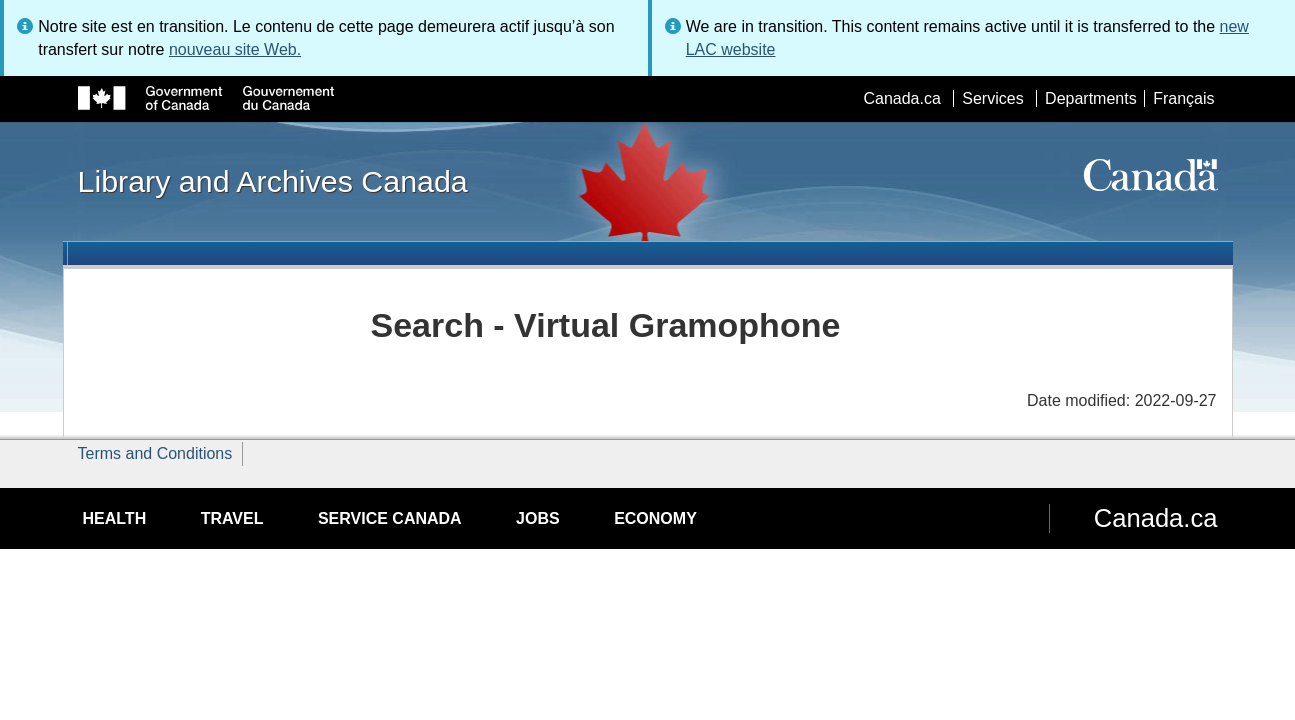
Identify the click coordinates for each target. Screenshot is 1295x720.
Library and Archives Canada (273, 181)
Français (1183, 98)
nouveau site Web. (235, 49)
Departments (1091, 98)
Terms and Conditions (155, 453)
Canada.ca (901, 98)
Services (992, 98)
